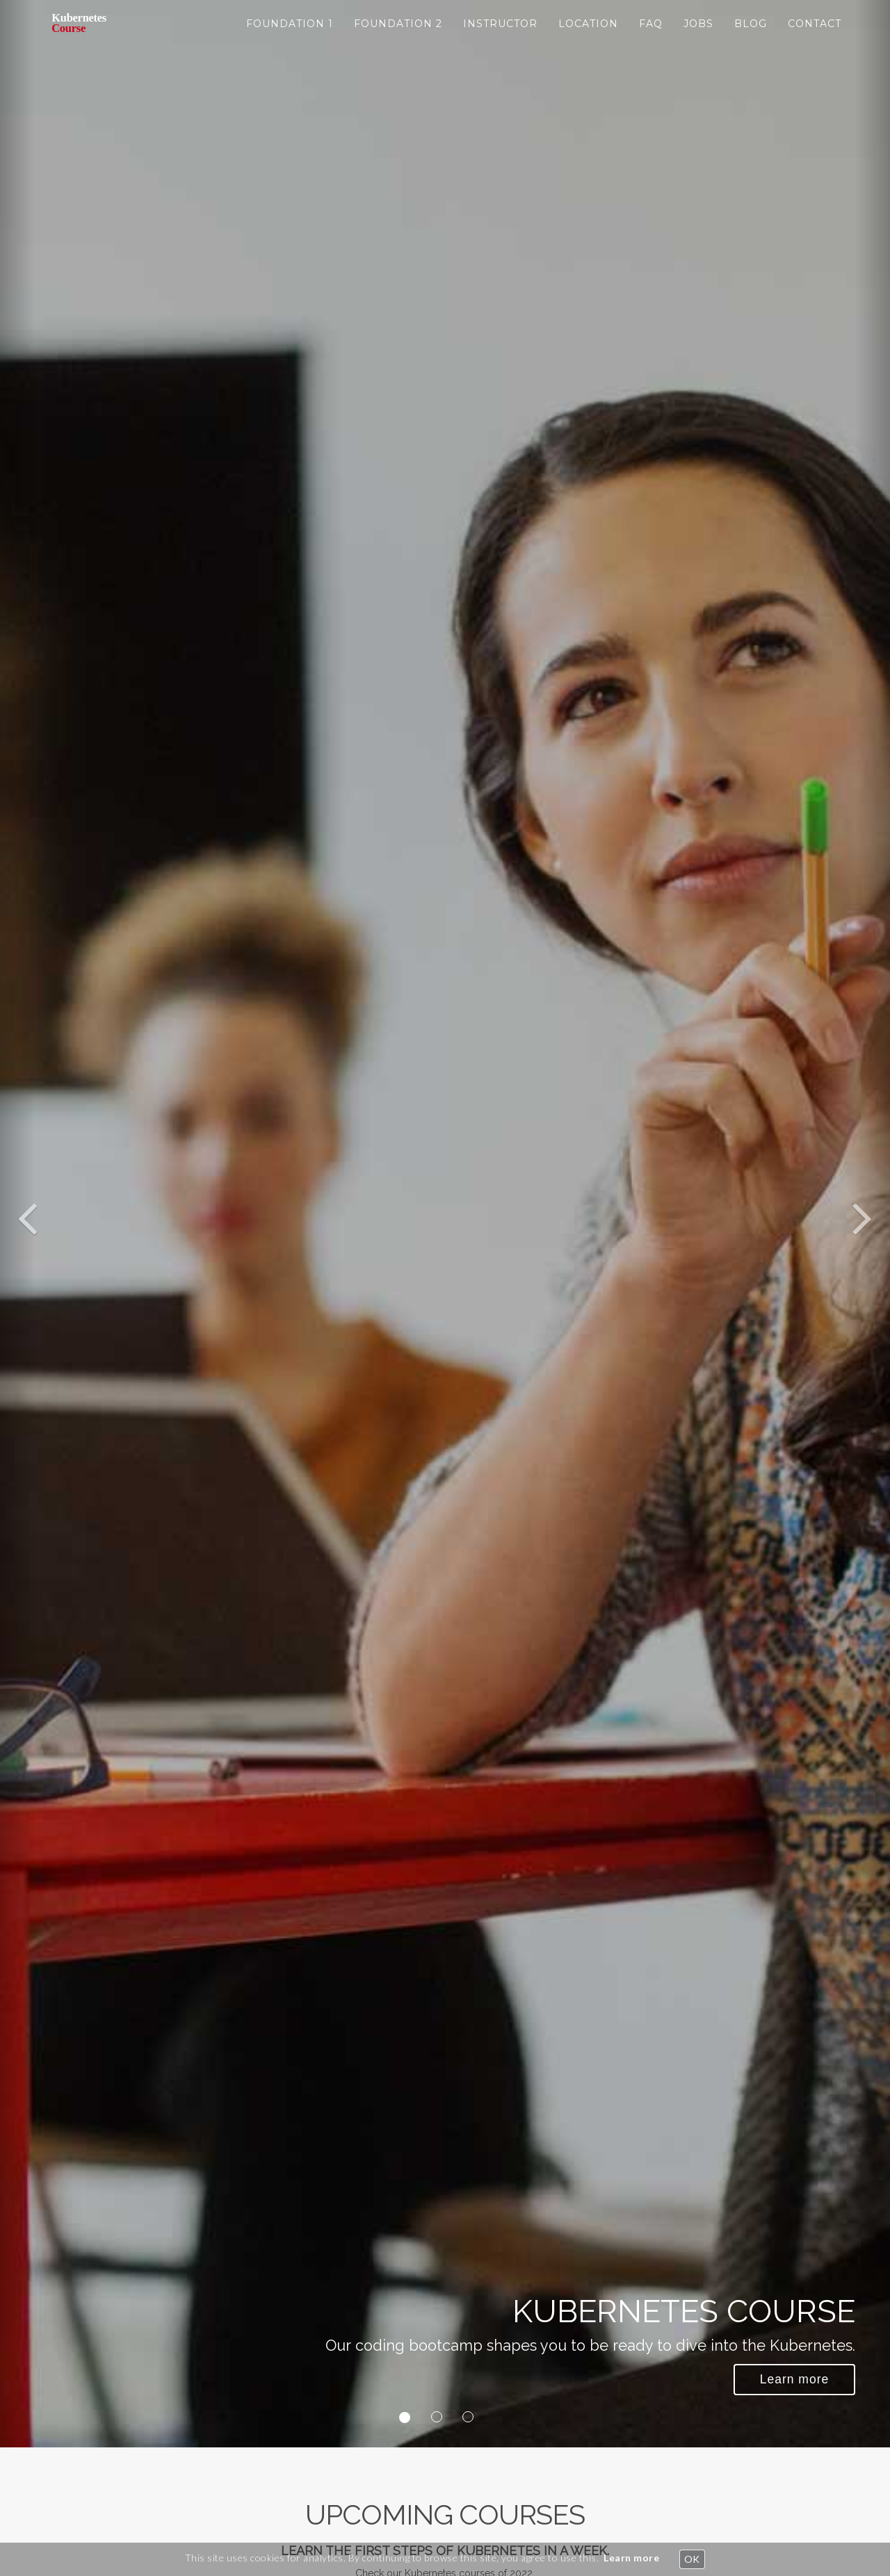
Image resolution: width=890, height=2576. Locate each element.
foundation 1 (289, 35)
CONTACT (814, 35)
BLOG (750, 35)
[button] (17, 1223)
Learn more (631, 2557)
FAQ (651, 35)
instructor (500, 35)
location (588, 35)
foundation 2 (398, 35)
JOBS (698, 35)
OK (692, 2559)
